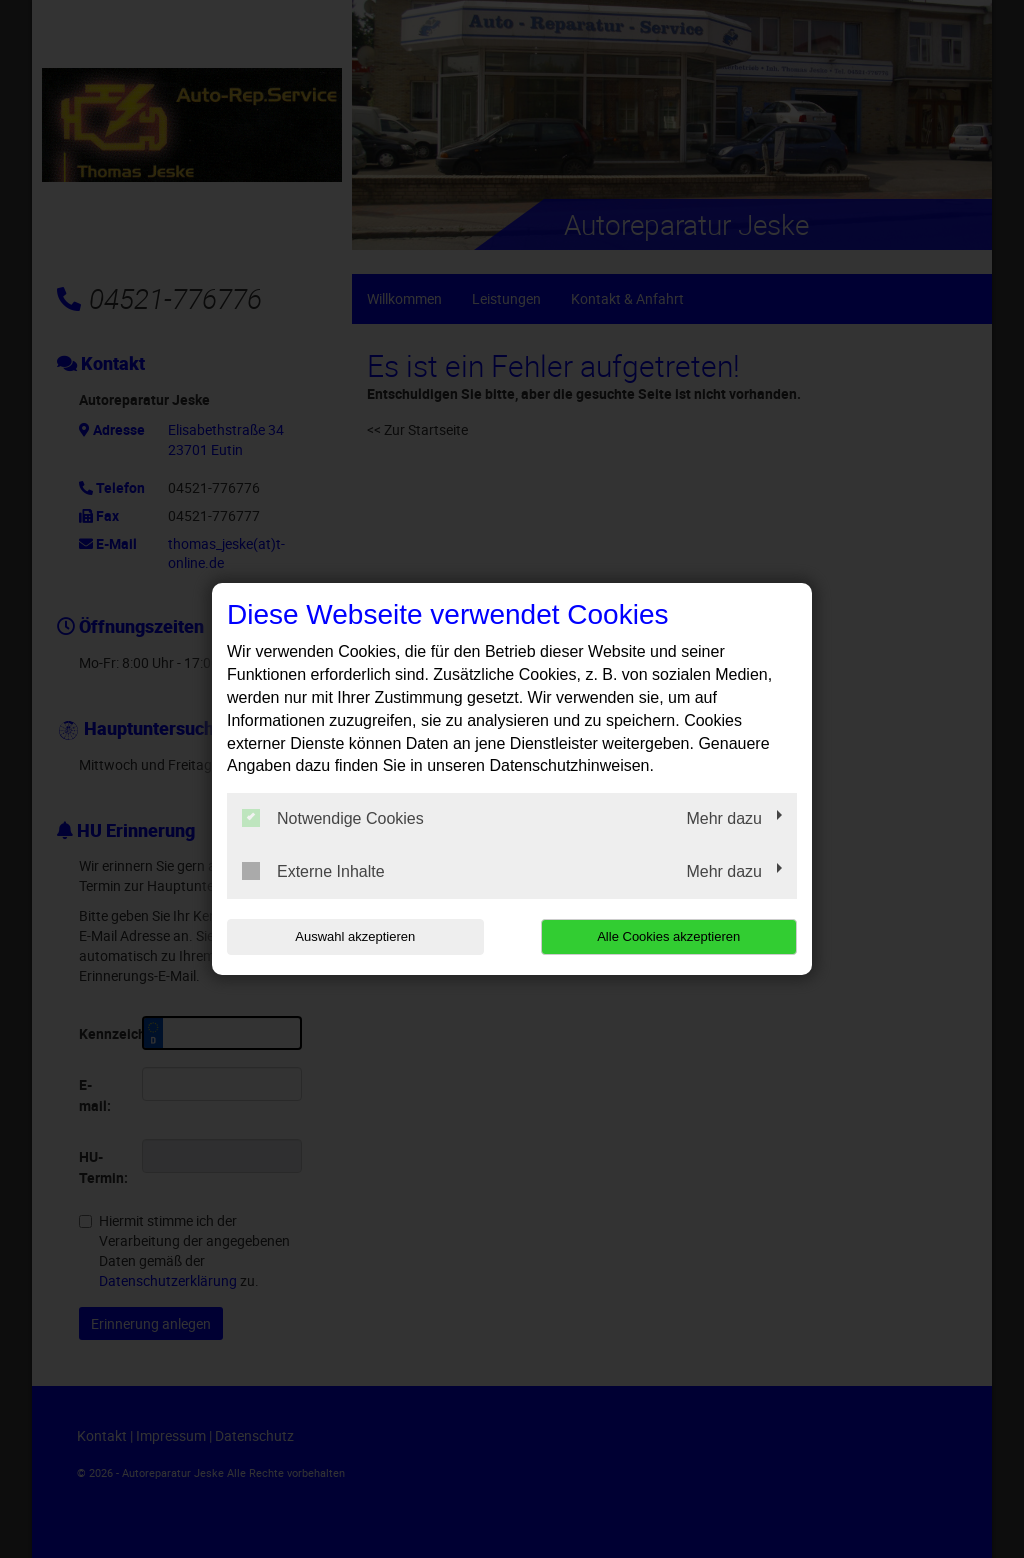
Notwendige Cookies (333, 818)
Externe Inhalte (313, 871)
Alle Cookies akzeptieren (668, 936)
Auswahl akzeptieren (355, 936)
